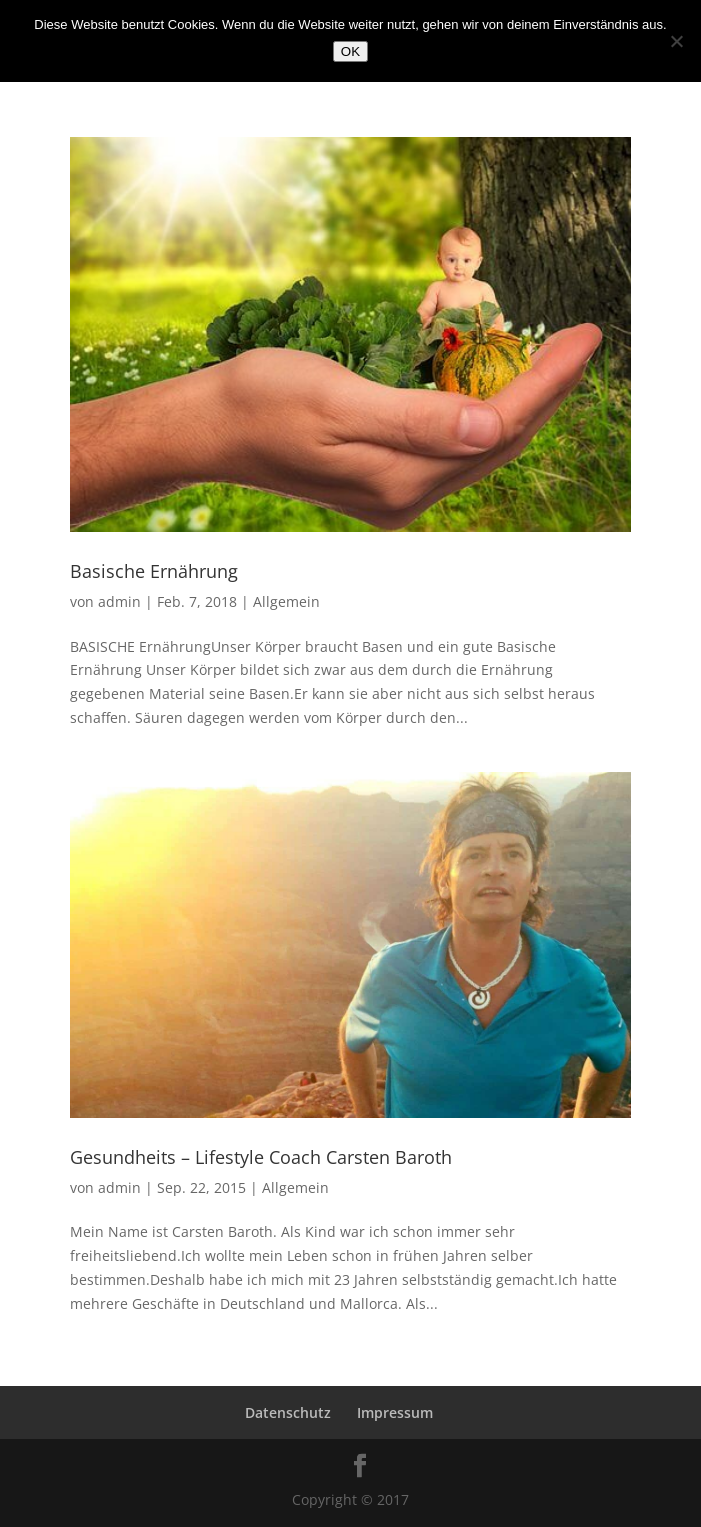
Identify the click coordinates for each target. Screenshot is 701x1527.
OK (350, 51)
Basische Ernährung (154, 571)
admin (119, 601)
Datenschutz (288, 1412)
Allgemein (286, 601)
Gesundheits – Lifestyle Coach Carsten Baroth (261, 1157)
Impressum (395, 1412)
